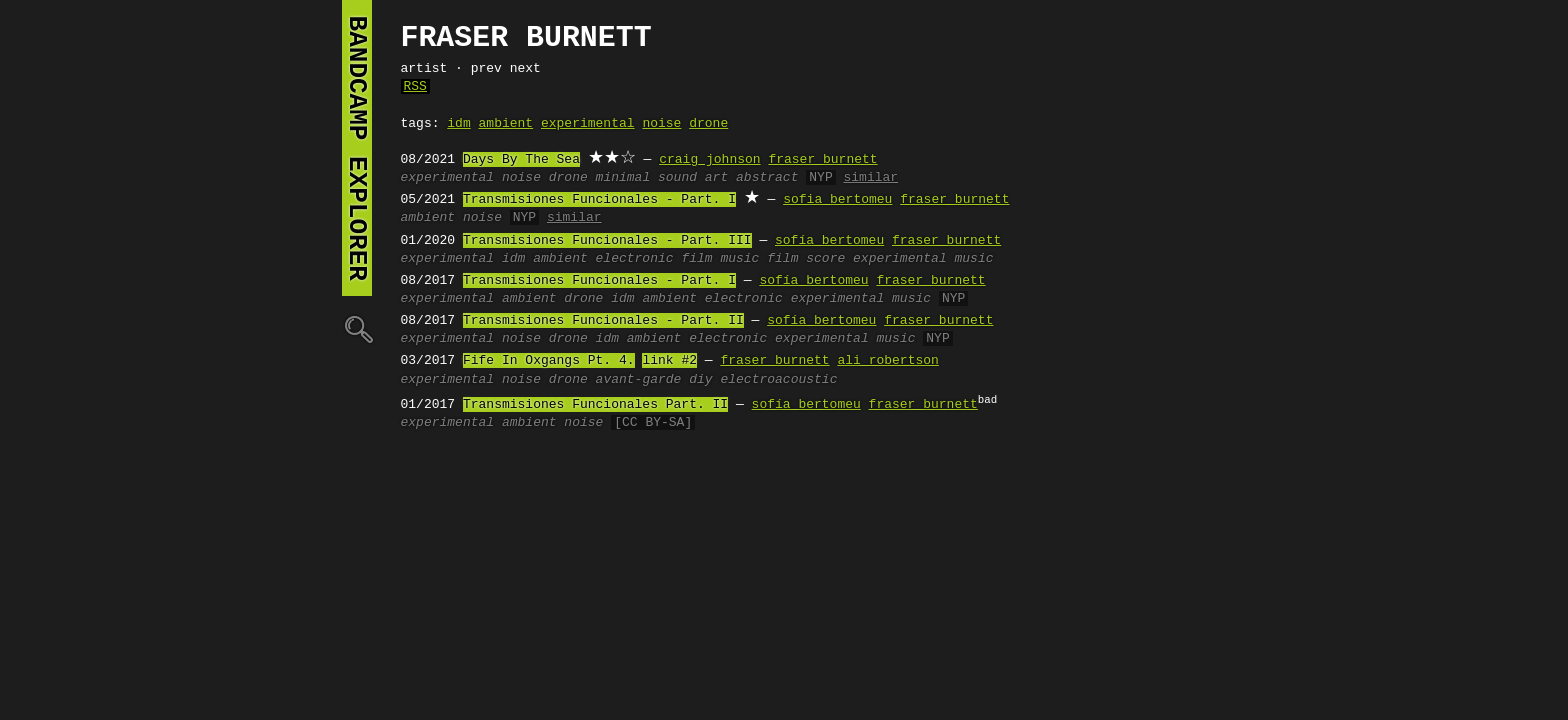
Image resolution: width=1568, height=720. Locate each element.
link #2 (669, 361)
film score (806, 259)
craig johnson (709, 160)
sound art (693, 178)
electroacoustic (778, 380)
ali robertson (887, 361)
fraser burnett (822, 160)
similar (870, 178)
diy (700, 380)
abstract (767, 178)
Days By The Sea (521, 160)
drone (708, 124)
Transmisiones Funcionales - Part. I (599, 200)
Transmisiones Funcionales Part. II (595, 405)
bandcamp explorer (357, 148)
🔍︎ (357, 328)
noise (661, 124)
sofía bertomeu (829, 241)
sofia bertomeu (837, 200)
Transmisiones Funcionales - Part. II (603, 321)
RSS (415, 87)
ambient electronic (603, 259)
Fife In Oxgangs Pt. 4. (549, 361)
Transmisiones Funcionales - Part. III (607, 241)
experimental (588, 124)
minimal (623, 178)
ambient (506, 124)
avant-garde (639, 380)
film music (720, 259)
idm (458, 124)
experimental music (923, 259)
